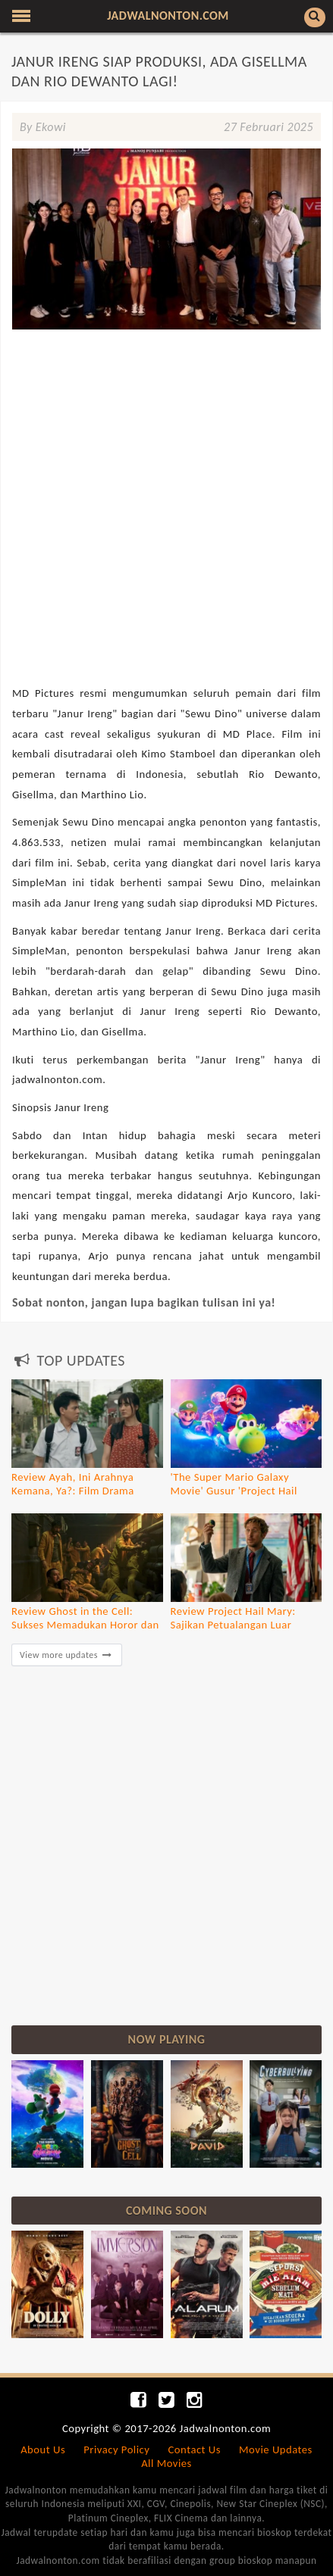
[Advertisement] (166, 436)
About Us (42, 2449)
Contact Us (194, 2449)
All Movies (166, 2463)
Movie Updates (276, 2449)
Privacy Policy (116, 2449)
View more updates (67, 1655)
